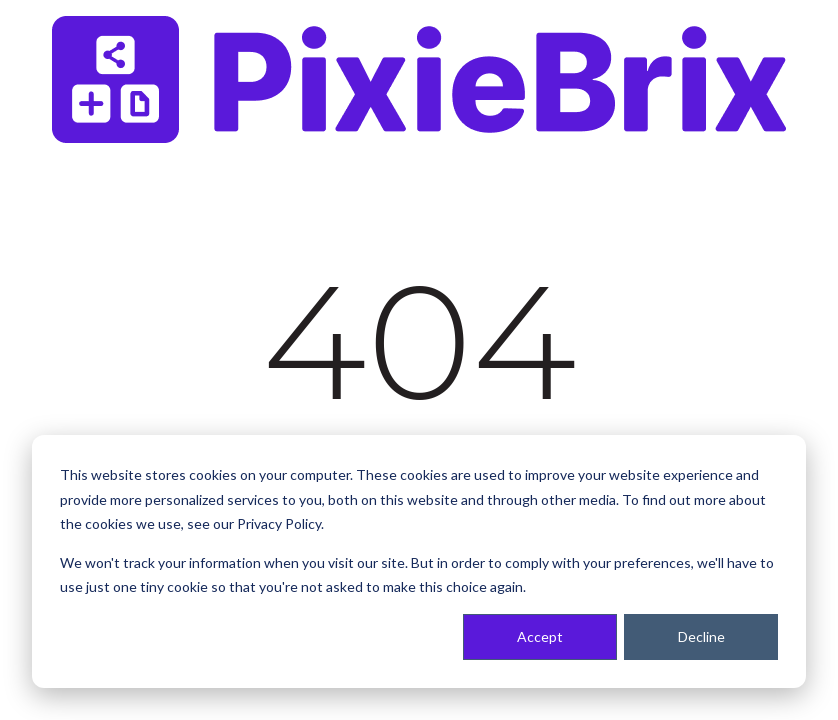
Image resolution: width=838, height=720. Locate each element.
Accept (540, 636)
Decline (701, 636)
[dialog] (419, 561)
